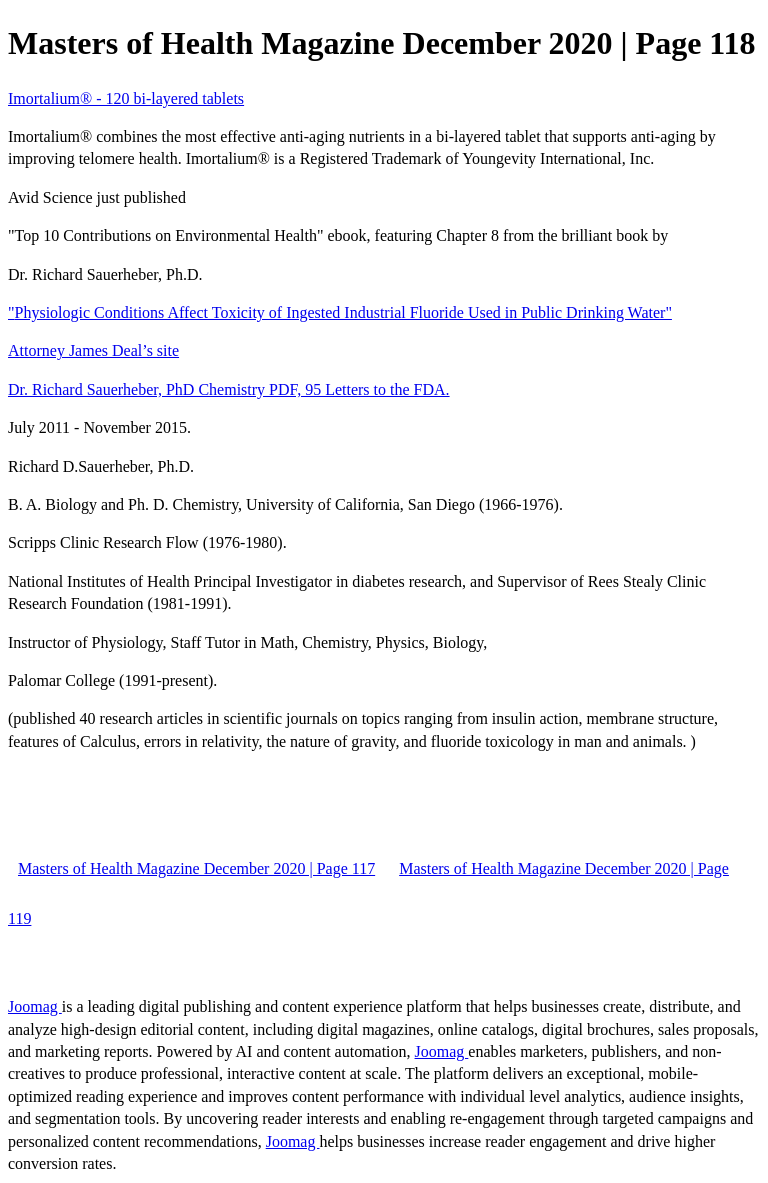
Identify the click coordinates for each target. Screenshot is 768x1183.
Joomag (35, 1006)
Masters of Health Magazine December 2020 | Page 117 (196, 868)
